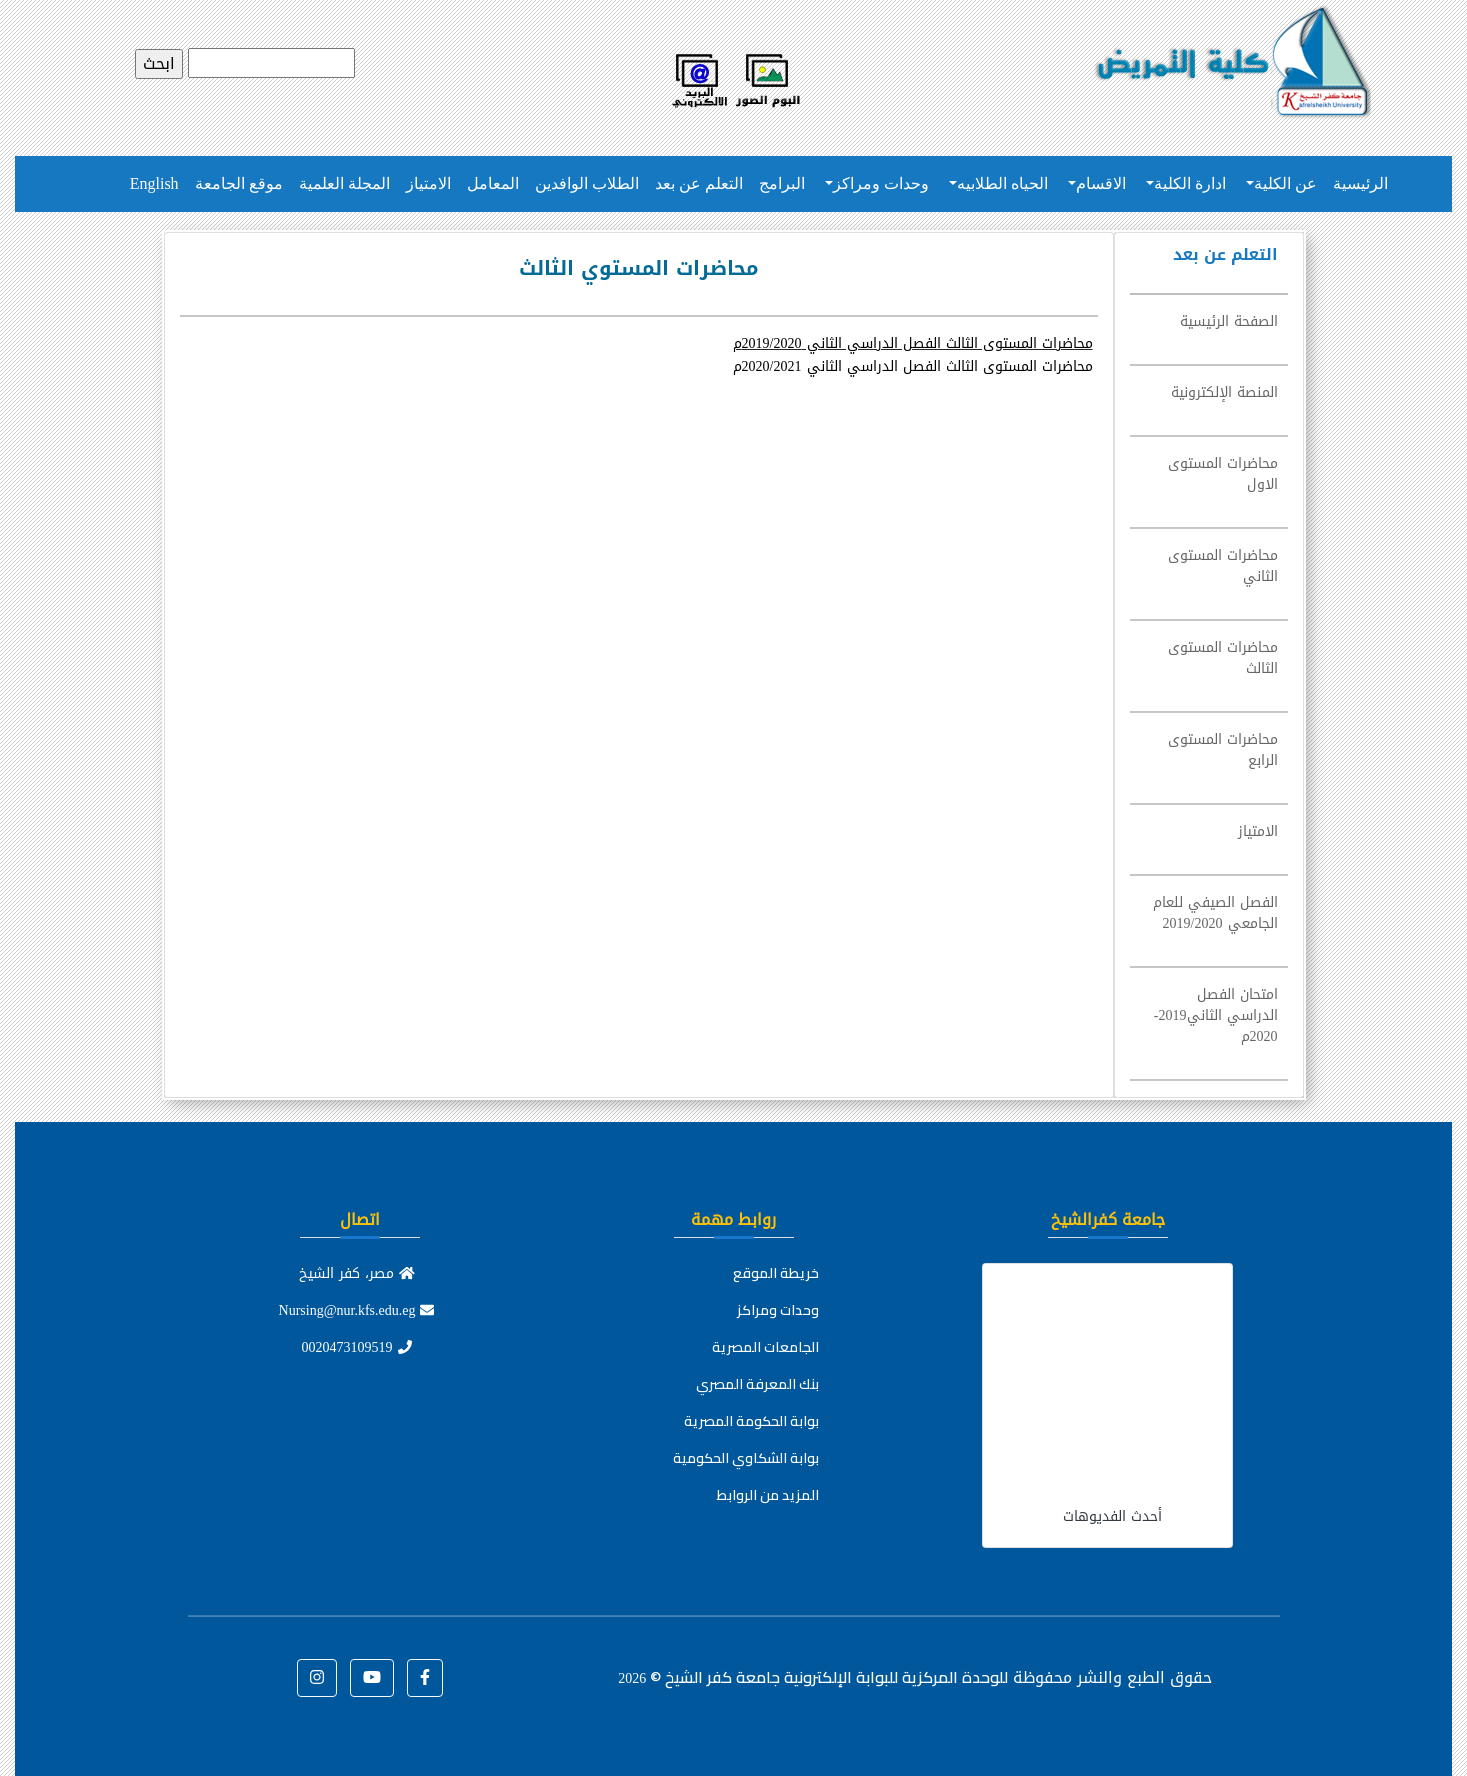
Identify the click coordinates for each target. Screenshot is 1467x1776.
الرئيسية (1360, 183)
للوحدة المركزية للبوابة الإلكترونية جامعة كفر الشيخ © (813, 1677)
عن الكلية (1285, 183)
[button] (425, 1678)
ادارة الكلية (1190, 183)
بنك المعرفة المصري (757, 1384)
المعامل (493, 183)
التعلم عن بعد (699, 183)
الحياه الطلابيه (1002, 183)
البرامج (782, 183)
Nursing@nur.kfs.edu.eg (357, 1310)
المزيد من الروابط (768, 1495)
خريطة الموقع (776, 1273)
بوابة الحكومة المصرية (751, 1421)
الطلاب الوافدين (587, 183)
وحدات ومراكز (881, 183)
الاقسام (1101, 183)
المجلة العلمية (344, 183)
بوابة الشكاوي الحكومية (746, 1458)
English (154, 183)
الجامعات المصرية (765, 1347)
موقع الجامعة (239, 183)
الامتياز (428, 183)
